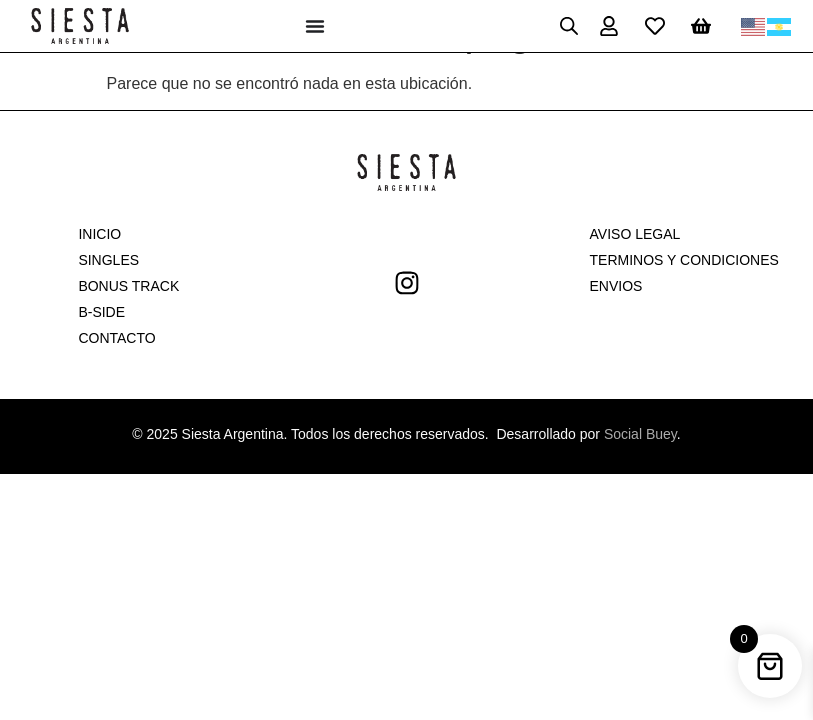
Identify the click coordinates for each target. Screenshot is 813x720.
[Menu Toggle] (315, 26)
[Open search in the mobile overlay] (569, 26)
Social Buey (640, 434)
